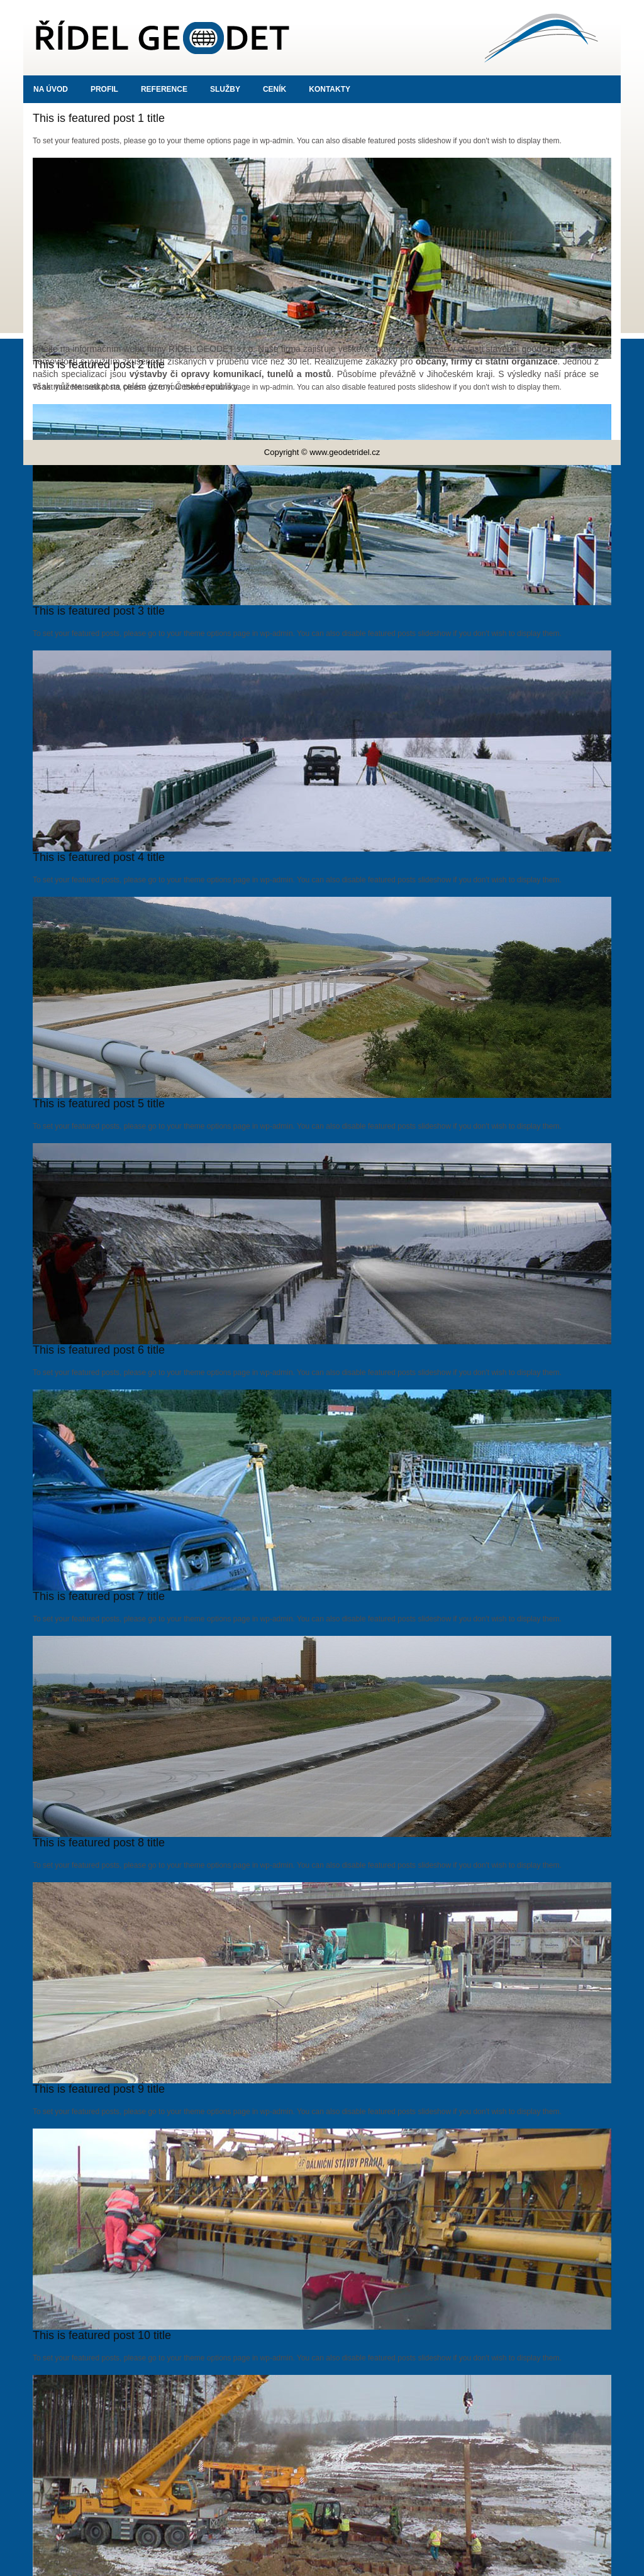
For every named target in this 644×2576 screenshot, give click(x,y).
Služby (225, 89)
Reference (164, 89)
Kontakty (329, 89)
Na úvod (50, 89)
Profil (104, 89)
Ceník (274, 89)
